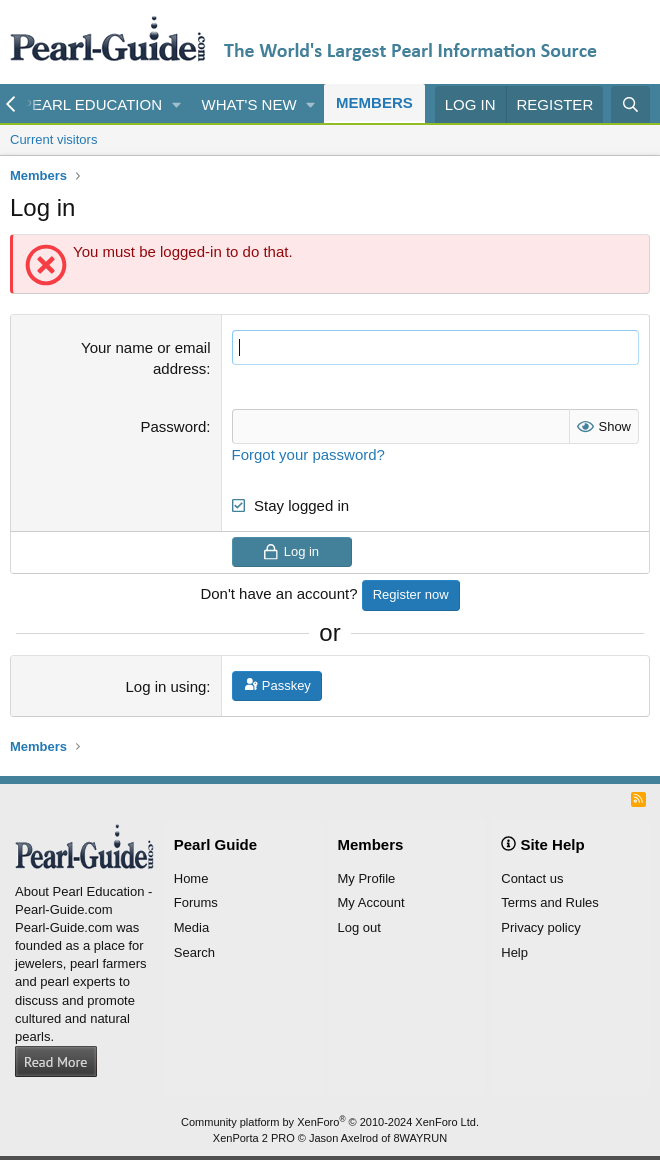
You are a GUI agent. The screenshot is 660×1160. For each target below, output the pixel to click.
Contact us (532, 878)
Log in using (165, 686)
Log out (359, 927)
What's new (249, 104)
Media (191, 927)
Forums (196, 902)
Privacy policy (540, 927)
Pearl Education (92, 104)
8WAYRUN (420, 1138)
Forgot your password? (308, 454)
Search (194, 952)
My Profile (367, 878)
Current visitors (53, 139)
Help (514, 952)
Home (191, 878)
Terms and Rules (550, 902)
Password (174, 426)
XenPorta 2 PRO (254, 1138)
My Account (371, 902)
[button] (177, 104)
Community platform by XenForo (330, 1122)
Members (374, 102)
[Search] (630, 104)
